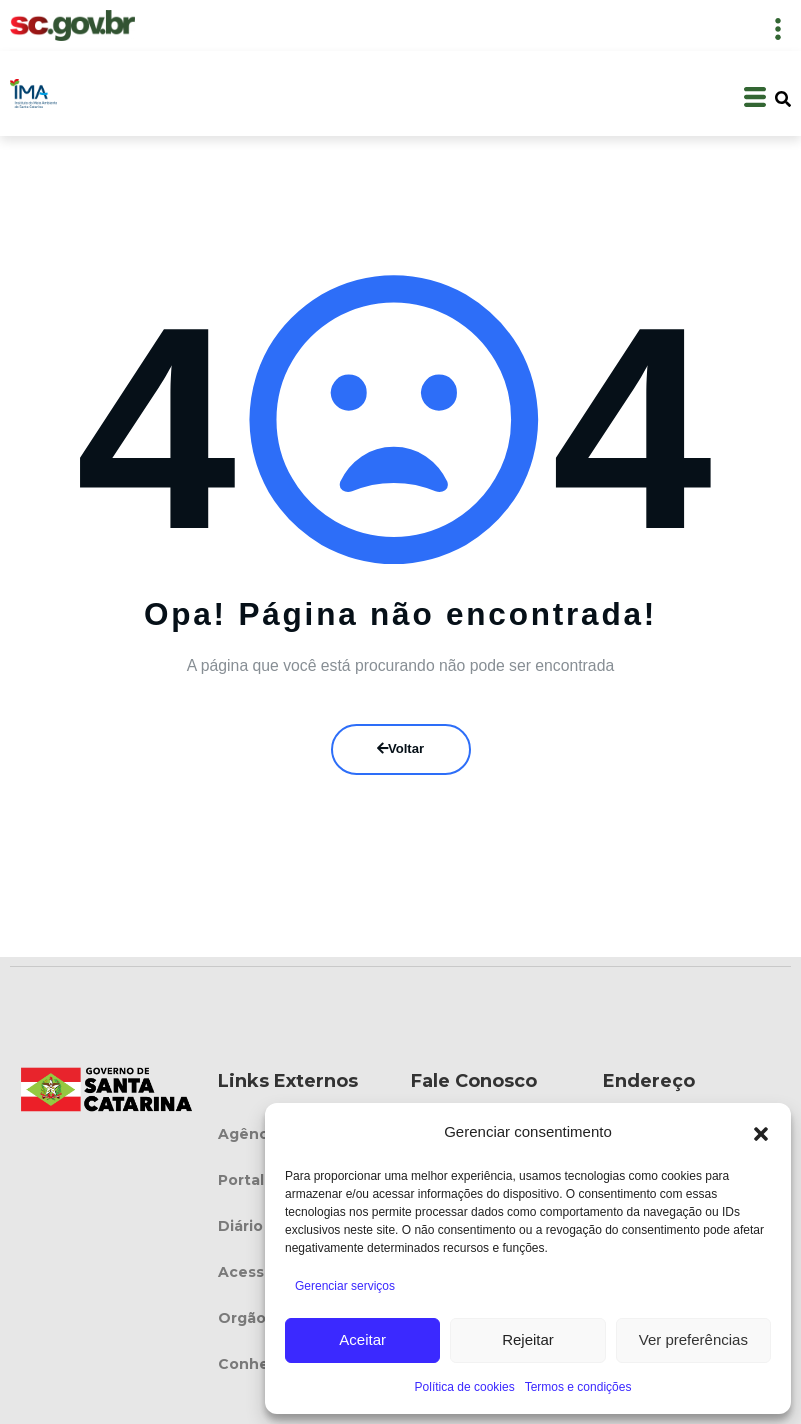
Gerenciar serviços (345, 1286)
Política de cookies (465, 1387)
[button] (761, 1132)
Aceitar (362, 1339)
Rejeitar (528, 1339)
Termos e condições (578, 1387)
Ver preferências (693, 1339)
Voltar (400, 748)
